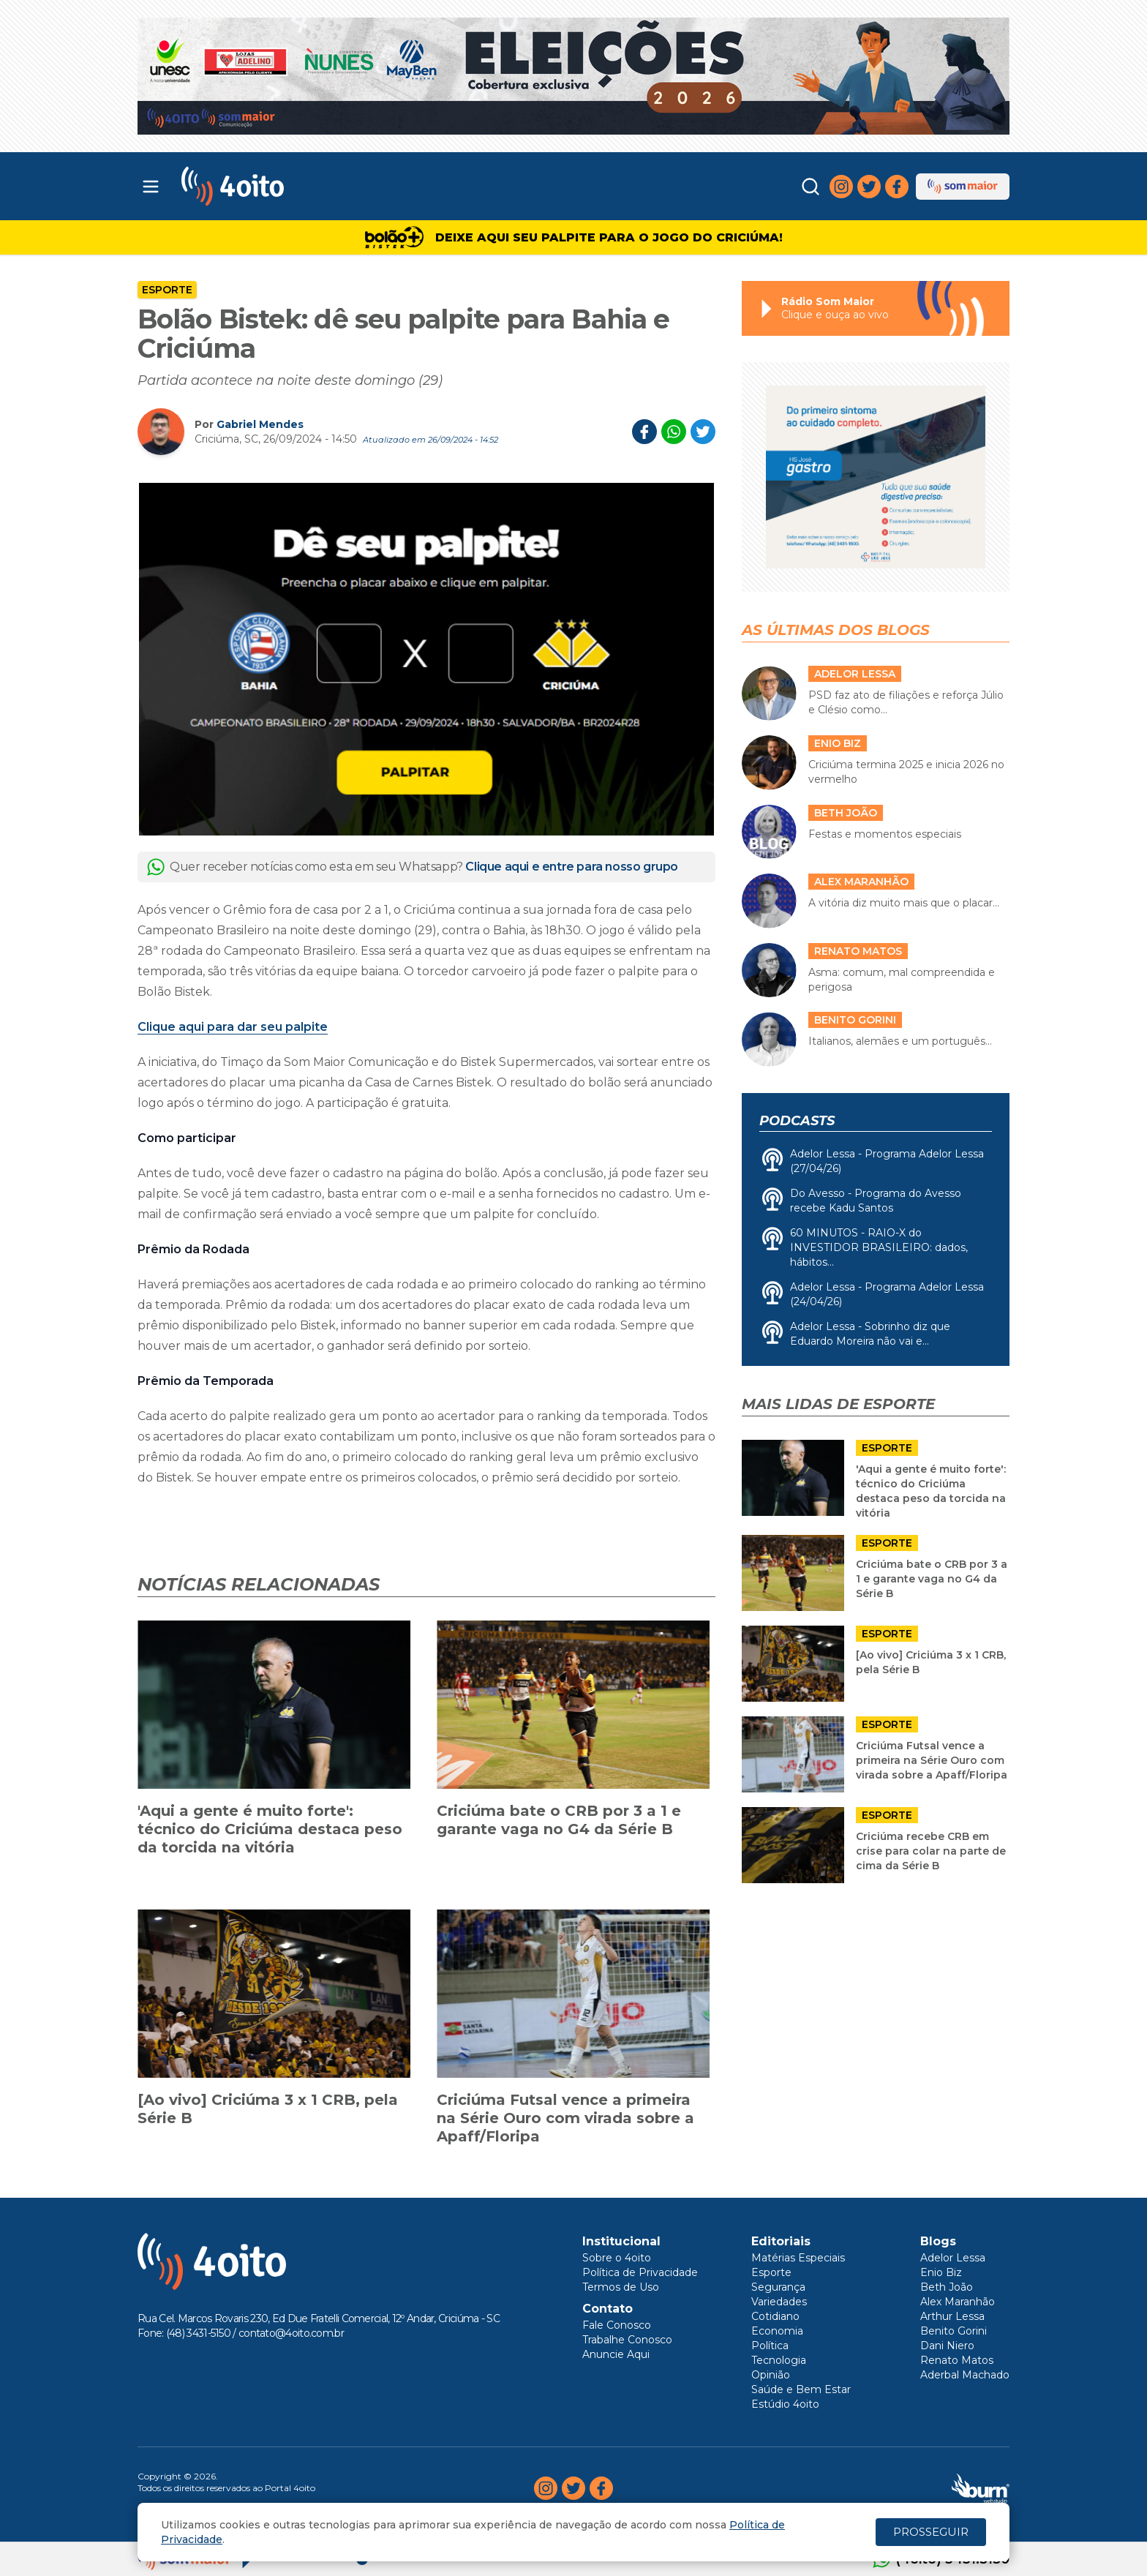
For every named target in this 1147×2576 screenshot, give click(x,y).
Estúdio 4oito (785, 2404)
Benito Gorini (953, 2330)
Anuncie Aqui (616, 2354)
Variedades (779, 2301)
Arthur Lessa (952, 2316)
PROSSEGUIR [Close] (931, 2532)
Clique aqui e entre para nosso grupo (571, 867)
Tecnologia (778, 2360)
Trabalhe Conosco (627, 2339)
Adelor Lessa (952, 2257)
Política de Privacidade (640, 2272)
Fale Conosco (616, 2325)
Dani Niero (947, 2345)
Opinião (770, 2374)
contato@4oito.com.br (291, 2333)
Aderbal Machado (964, 2374)
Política (770, 2345)
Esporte (167, 289)
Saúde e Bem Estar (801, 2389)
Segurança (778, 2287)
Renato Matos (956, 2360)
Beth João (946, 2287)
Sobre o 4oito (616, 2257)
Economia (777, 2330)
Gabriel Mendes (260, 424)
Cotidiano (775, 2316)
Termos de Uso (620, 2287)
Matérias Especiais (798, 2257)
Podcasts (797, 1121)
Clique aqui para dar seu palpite (233, 1027)
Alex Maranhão (957, 2301)
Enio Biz (941, 2272)
